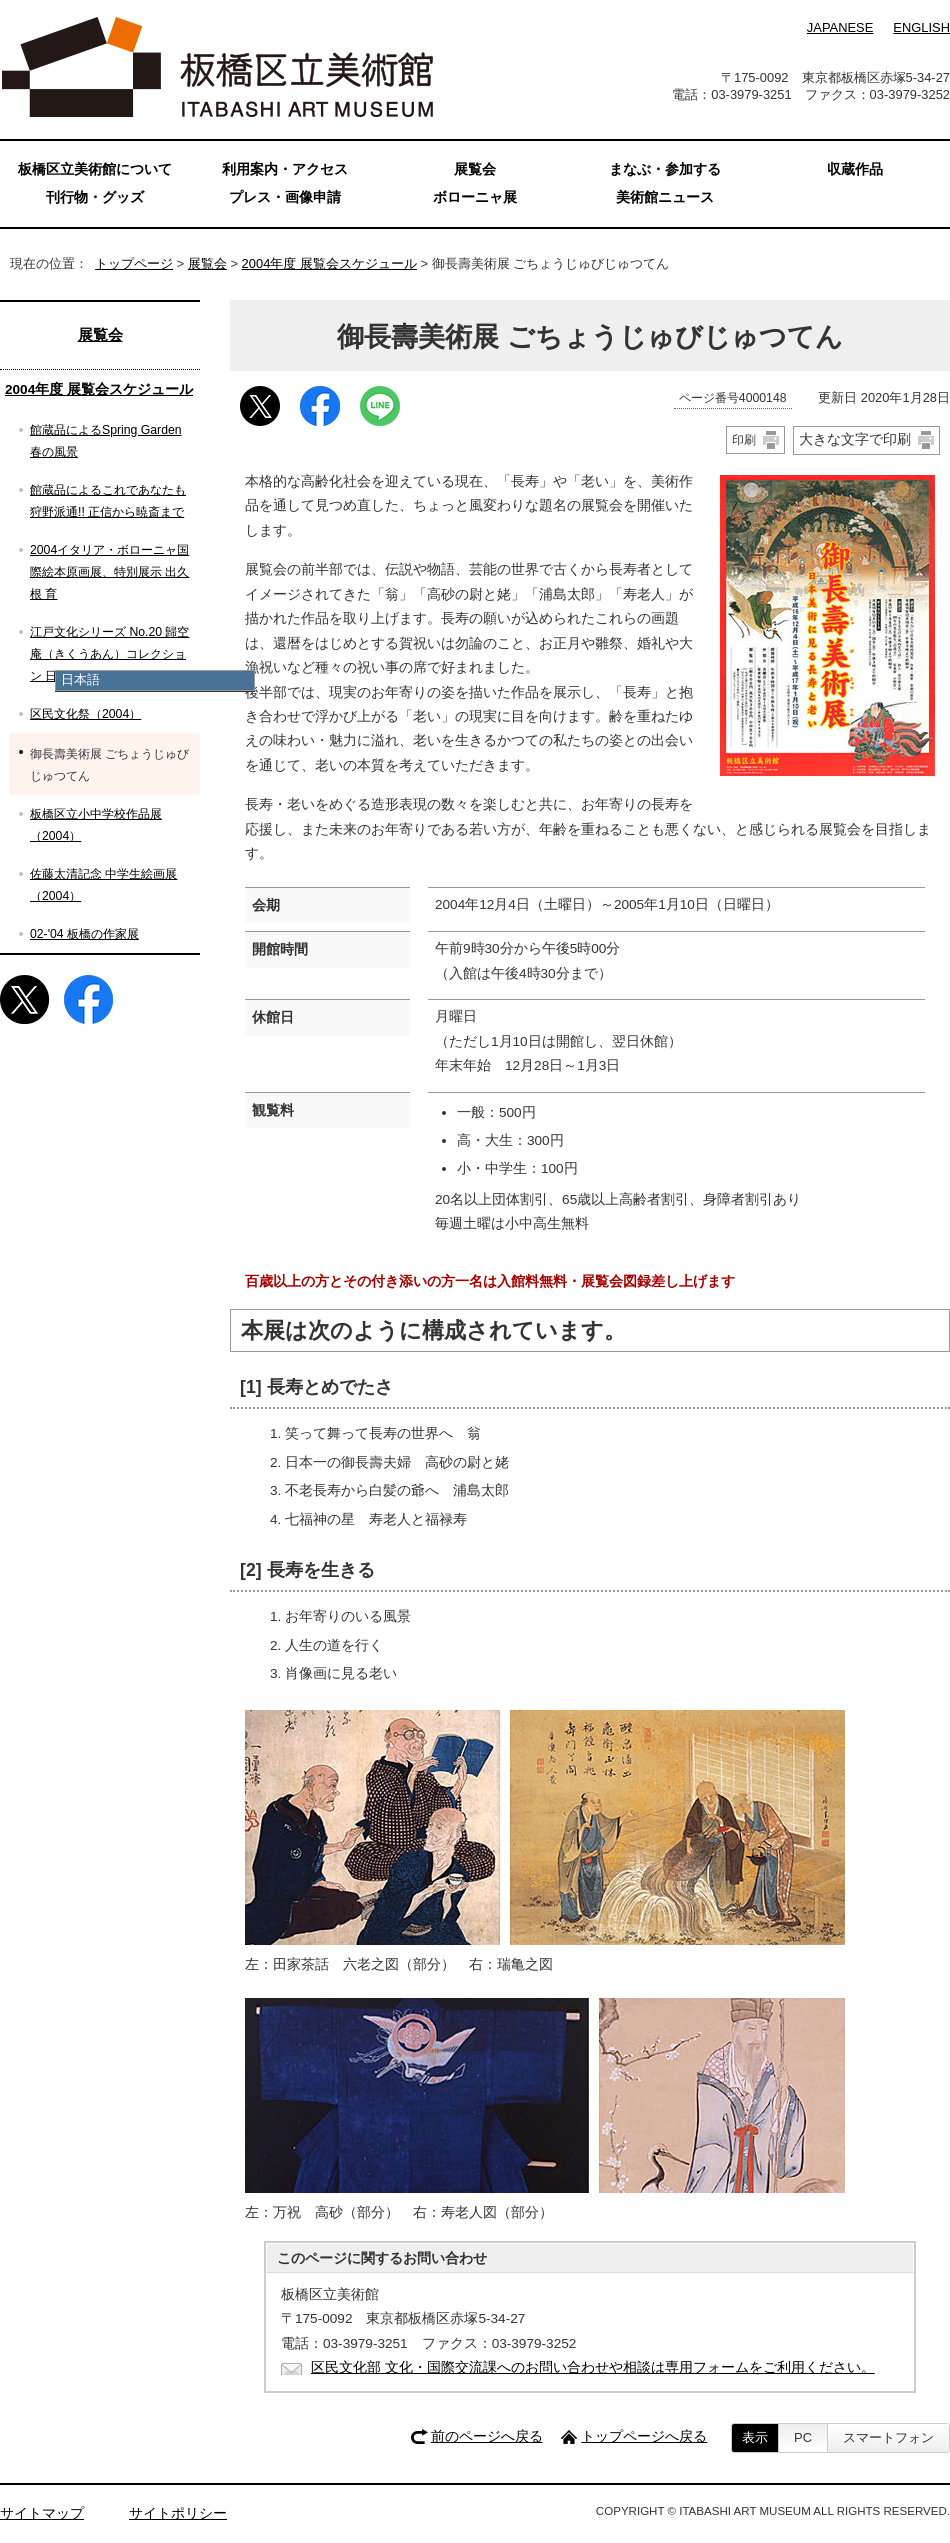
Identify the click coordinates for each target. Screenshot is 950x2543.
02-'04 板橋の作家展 (84, 934)
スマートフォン (888, 2437)
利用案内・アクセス (285, 169)
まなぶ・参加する (665, 169)
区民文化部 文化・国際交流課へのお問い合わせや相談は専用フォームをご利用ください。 (593, 2367)
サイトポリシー (178, 2513)
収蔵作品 (855, 169)
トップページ (134, 263)
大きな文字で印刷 (855, 439)
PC (803, 2437)
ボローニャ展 (475, 197)
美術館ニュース (665, 197)
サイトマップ (42, 2513)
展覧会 (207, 263)
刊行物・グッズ (95, 197)
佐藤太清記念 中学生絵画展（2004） (103, 885)
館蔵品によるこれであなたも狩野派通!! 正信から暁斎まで (108, 501)
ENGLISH (921, 27)
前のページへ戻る (487, 2436)
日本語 (80, 679)
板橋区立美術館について (95, 169)
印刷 (744, 440)
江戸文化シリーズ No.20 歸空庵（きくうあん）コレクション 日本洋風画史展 (109, 654)
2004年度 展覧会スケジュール (329, 263)
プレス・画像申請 (285, 197)
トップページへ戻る (644, 2436)
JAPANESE (840, 27)
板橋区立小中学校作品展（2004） (96, 825)
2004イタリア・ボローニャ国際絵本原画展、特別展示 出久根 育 (109, 572)
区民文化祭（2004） (85, 714)
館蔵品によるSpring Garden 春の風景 (106, 441)
